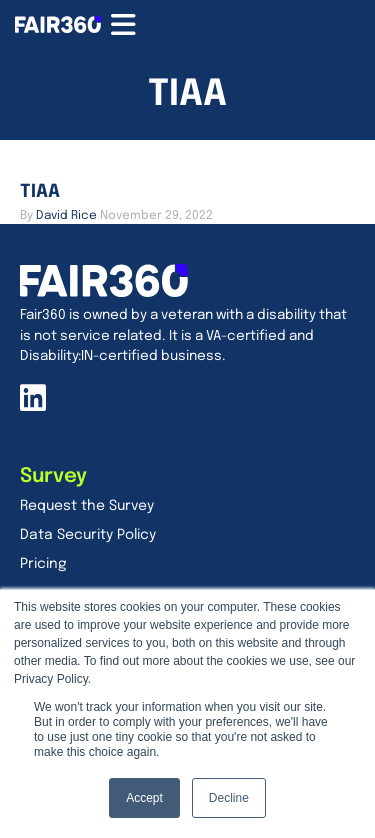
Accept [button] (144, 798)
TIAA (40, 192)
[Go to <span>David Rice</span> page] (66, 216)
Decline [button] (229, 798)
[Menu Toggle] (123, 25)
